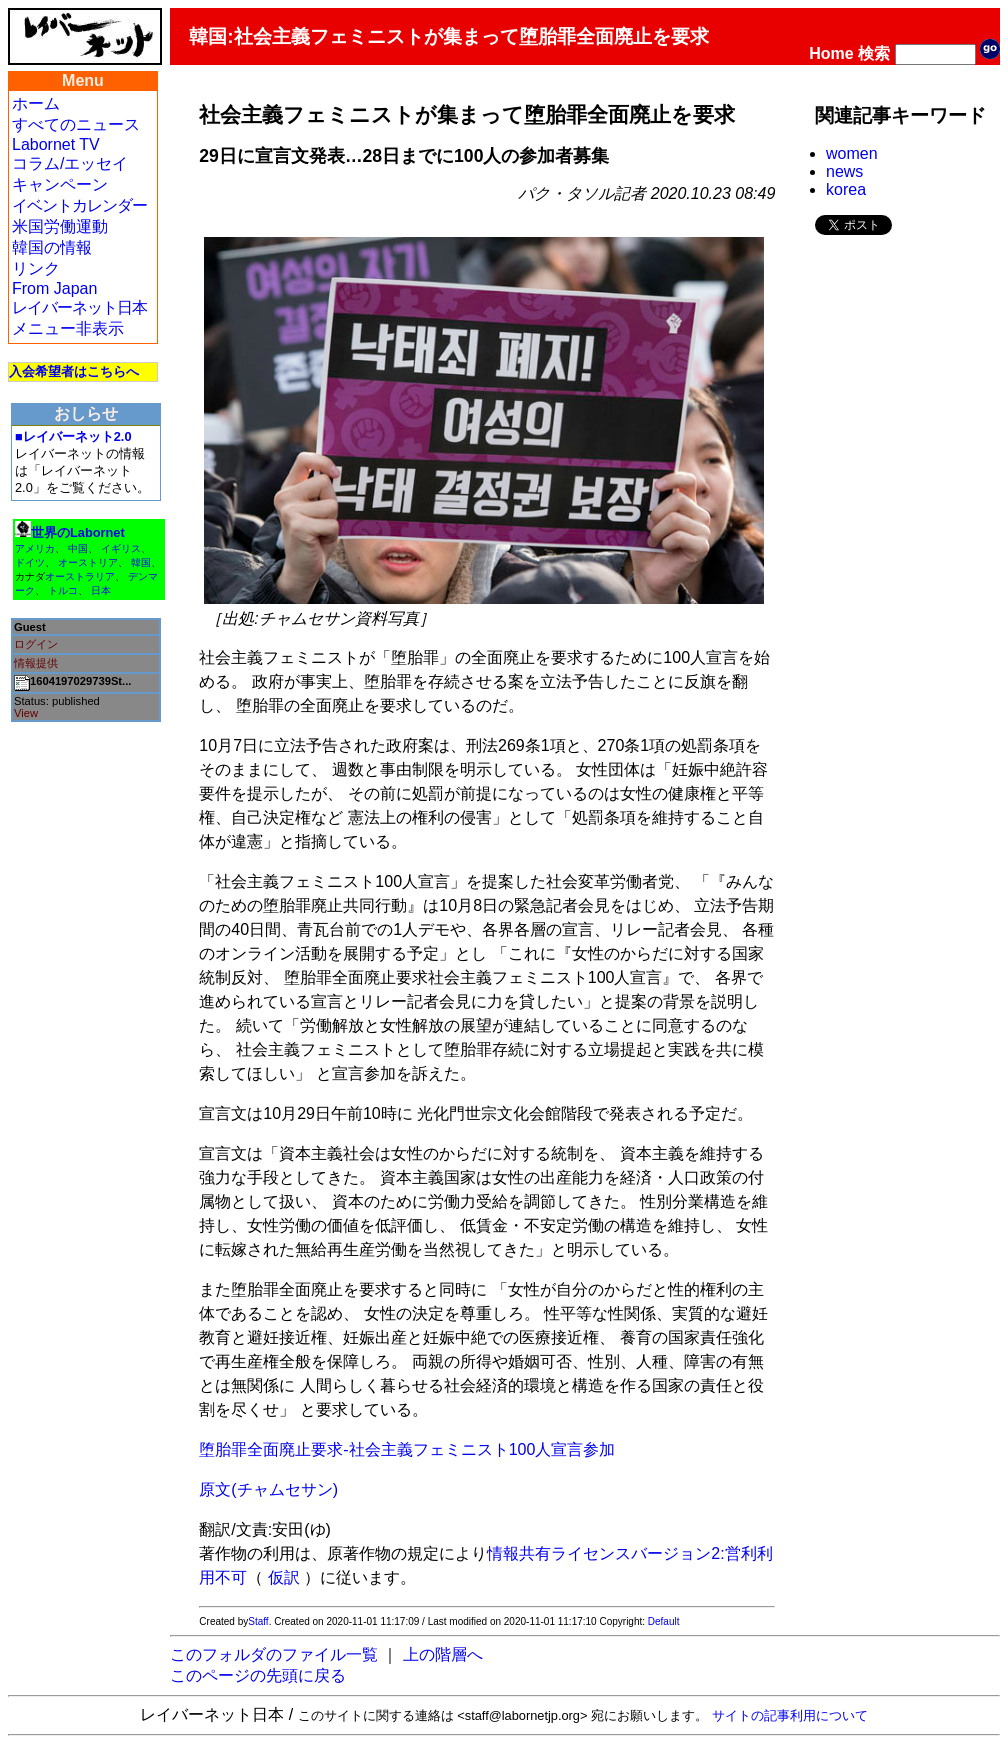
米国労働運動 (60, 226)
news (844, 171)
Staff (258, 1621)
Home (831, 53)
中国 (78, 548)
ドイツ (30, 562)
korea (846, 189)
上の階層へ (443, 1654)
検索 (874, 53)
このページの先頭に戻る (258, 1675)
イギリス (121, 548)
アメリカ (35, 548)
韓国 (141, 562)
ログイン (36, 644)
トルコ (63, 590)
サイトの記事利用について (790, 1715)
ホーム (36, 103)
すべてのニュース (76, 124)
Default (664, 1621)
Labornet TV (56, 144)
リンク (36, 268)
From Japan (54, 288)
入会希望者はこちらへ (74, 371)
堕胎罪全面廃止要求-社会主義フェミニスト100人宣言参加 (407, 1449)
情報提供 (36, 663)
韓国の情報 (52, 247)
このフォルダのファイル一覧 (274, 1654)
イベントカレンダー (79, 205)
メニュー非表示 (68, 328)
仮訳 (284, 1577)
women (852, 153)
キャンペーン (60, 184)
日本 (101, 590)
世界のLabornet (78, 532)
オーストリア (88, 562)
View (26, 713)
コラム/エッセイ (70, 163)
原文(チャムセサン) (268, 1489)
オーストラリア (80, 576)
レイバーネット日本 (79, 307)
